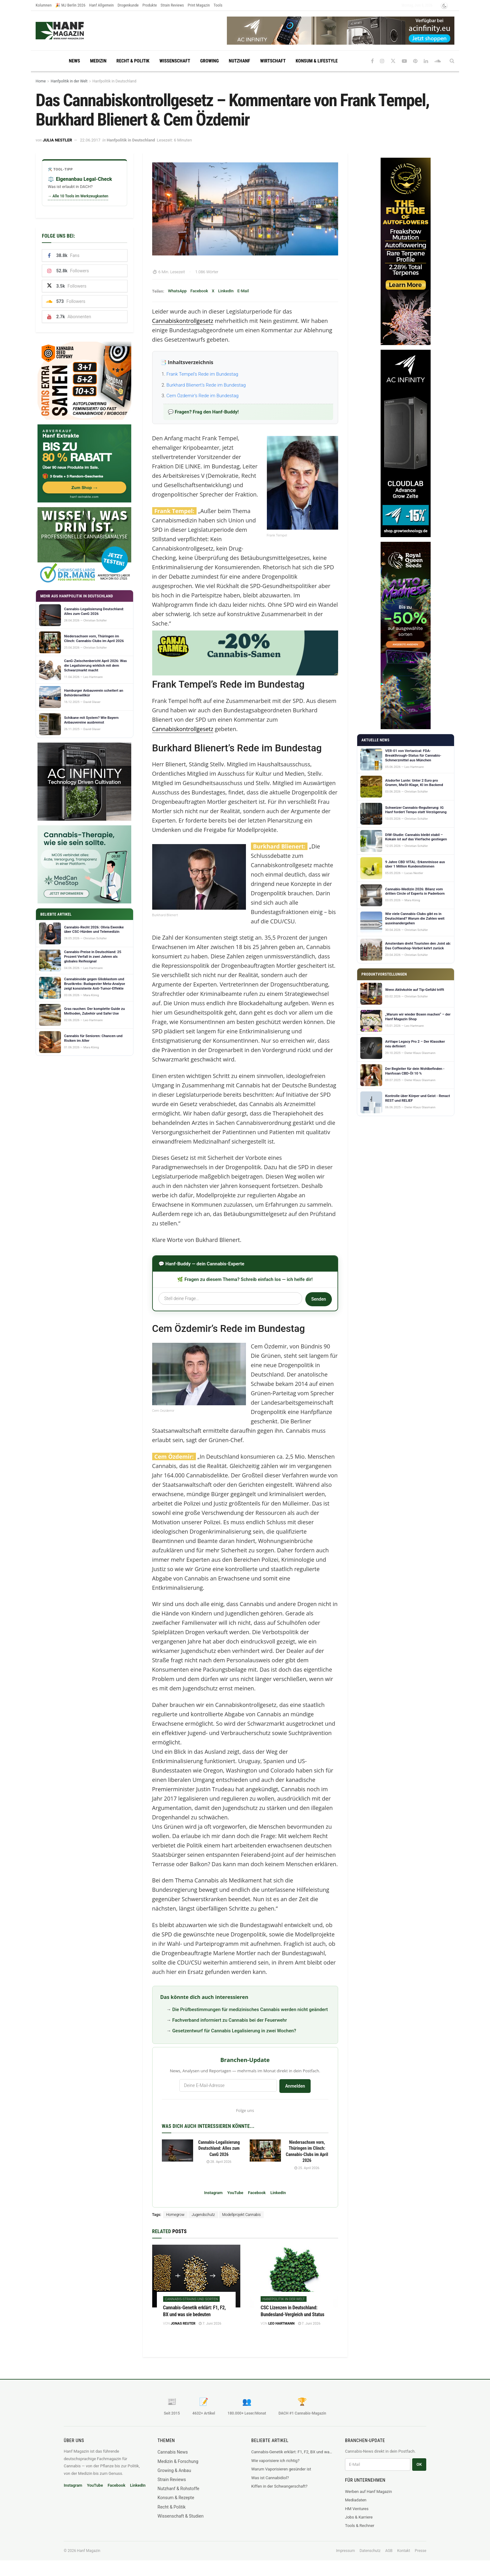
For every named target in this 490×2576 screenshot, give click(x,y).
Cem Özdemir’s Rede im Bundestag (203, 395)
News (74, 61)
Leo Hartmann (281, 2323)
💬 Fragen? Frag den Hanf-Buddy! (203, 412)
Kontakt (403, 2551)
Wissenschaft (174, 61)
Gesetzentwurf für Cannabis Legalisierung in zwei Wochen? (234, 2031)
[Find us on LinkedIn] (426, 61)
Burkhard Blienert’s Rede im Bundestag (206, 385)
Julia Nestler (57, 140)
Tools (218, 5)
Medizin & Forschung (178, 2461)
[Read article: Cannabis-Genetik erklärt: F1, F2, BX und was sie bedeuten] (196, 2276)
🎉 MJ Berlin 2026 (70, 5)
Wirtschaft (273, 61)
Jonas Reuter (183, 2323)
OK (419, 2464)
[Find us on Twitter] (393, 61)
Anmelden (295, 2086)
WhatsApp (177, 291)
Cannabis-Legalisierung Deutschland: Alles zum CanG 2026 (219, 2148)
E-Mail (243, 291)
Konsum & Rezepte (176, 2497)
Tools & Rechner (359, 2525)
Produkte (149, 5)
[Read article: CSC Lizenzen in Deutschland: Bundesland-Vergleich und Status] (294, 2276)
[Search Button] (452, 61)
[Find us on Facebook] (372, 61)
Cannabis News (173, 2452)
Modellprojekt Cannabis (241, 2215)
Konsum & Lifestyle (317, 61)
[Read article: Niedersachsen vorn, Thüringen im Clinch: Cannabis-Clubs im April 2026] (265, 2150)
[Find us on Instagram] (382, 61)
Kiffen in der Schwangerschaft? (279, 2486)
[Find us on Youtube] (404, 61)
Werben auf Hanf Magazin (368, 2491)
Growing (209, 61)
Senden (318, 1299)
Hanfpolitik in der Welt (69, 81)
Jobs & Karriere (358, 2517)
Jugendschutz (203, 2215)
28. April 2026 (219, 2162)
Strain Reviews (172, 5)
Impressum (345, 2551)
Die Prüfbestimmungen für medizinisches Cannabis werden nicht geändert (250, 2009)
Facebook (199, 291)
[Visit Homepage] (72, 30)
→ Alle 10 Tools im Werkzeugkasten (78, 196)
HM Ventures (356, 2508)
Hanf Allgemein (101, 5)
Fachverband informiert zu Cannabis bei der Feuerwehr (229, 2020)
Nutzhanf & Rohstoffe (178, 2488)
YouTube (235, 2192)
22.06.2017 (90, 140)
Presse (420, 2551)
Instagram (213, 2192)
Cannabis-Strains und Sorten (191, 2299)
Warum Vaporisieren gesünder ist (281, 2469)
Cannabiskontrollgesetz (182, 320)
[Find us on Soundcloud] (437, 61)
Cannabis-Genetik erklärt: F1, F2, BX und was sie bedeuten (291, 2452)
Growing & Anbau (174, 2470)
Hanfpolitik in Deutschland (114, 81)
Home (41, 81)
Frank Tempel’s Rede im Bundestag (202, 374)
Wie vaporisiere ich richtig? (275, 2460)
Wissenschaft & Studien (180, 2516)
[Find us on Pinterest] (415, 61)
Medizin (98, 61)
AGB (388, 2551)
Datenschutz (370, 2551)
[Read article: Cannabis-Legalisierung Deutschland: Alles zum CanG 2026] (177, 2150)
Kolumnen (44, 5)
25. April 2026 (306, 2168)
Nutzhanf (239, 61)
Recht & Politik (133, 61)
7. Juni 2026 (210, 2323)
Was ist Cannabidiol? (270, 2477)
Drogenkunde (128, 5)
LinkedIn (225, 291)
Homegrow (175, 2215)
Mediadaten (356, 2500)
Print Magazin (199, 5)
